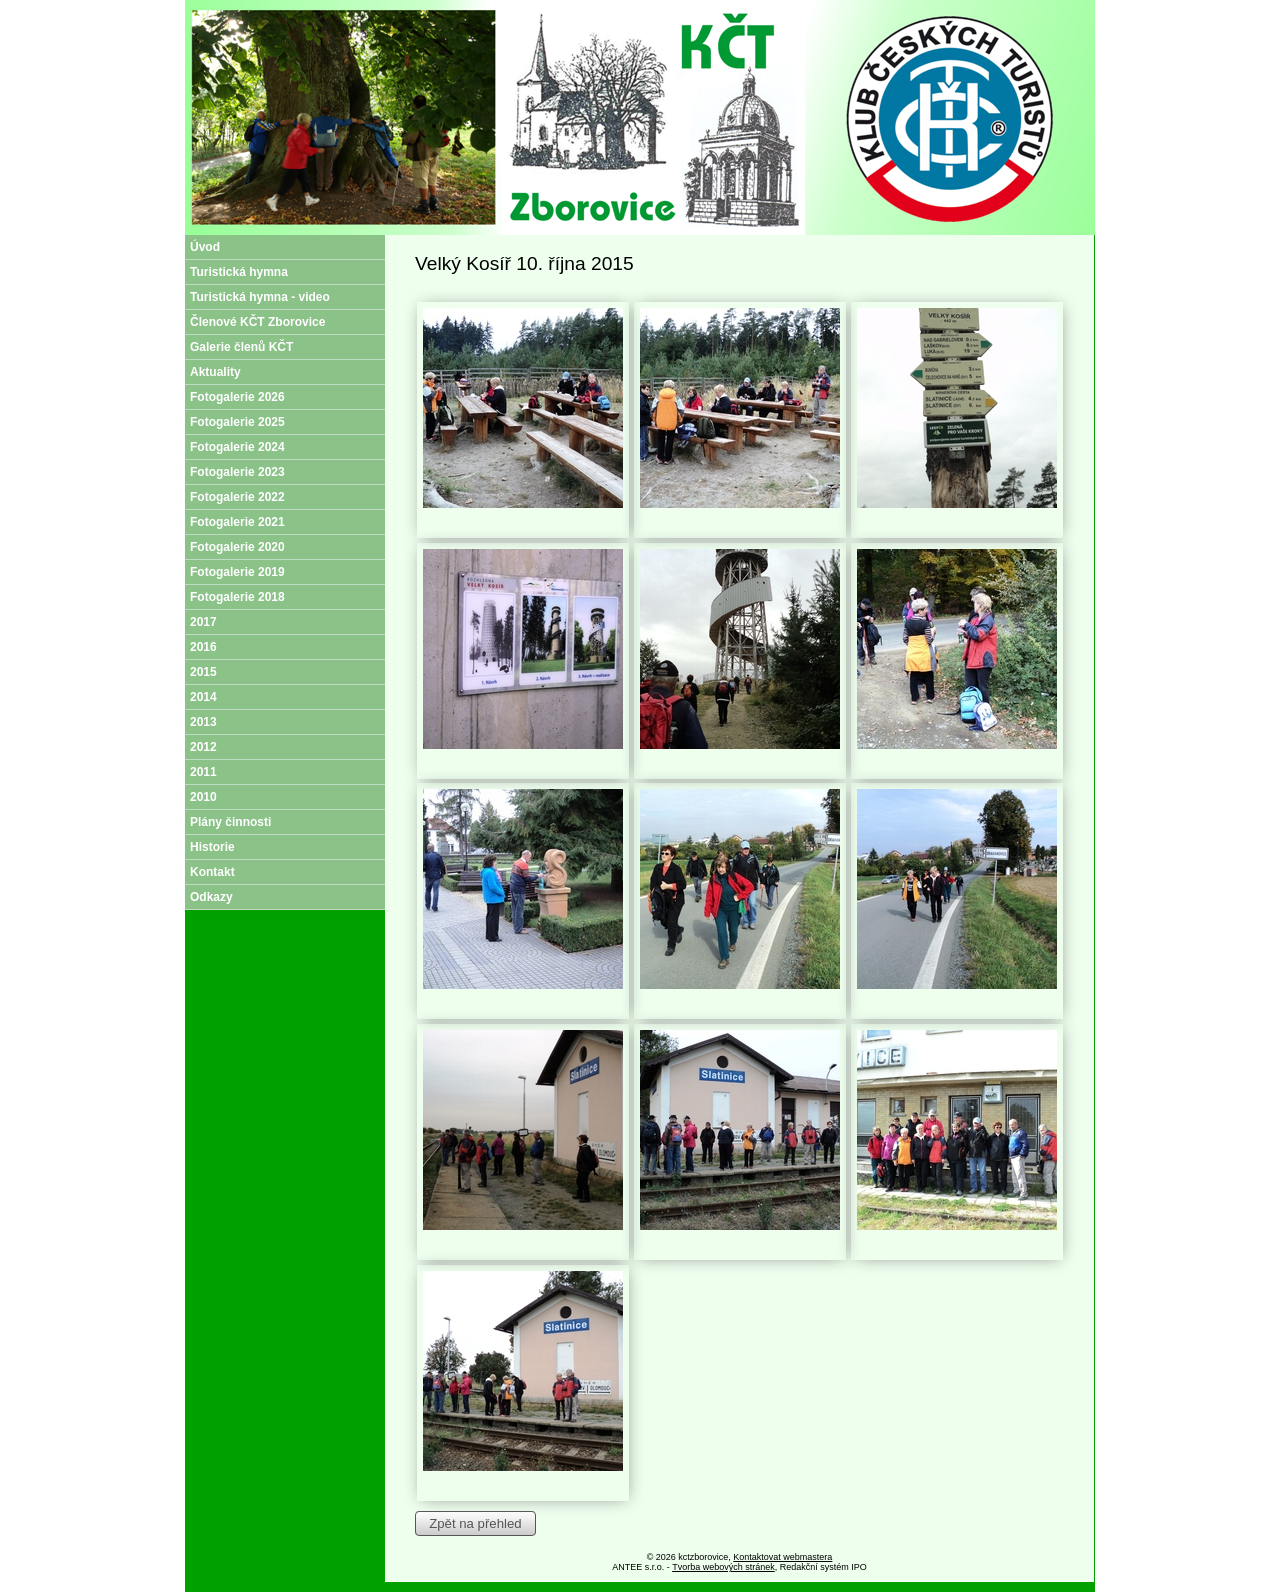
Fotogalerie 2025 (237, 422)
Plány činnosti (230, 822)
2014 (203, 697)
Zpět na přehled (475, 1523)
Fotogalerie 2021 (237, 522)
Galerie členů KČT (241, 347)
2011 (203, 772)
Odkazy (211, 897)
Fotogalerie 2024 (237, 447)
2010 (203, 797)
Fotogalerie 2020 (237, 547)
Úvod (205, 247)
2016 (203, 647)
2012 (203, 747)
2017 (203, 622)
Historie (212, 847)
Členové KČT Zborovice (257, 322)
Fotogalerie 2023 (237, 472)
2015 (203, 672)
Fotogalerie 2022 (237, 497)
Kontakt (212, 872)
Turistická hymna (239, 272)
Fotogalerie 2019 (237, 572)
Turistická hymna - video (260, 297)
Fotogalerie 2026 (237, 397)
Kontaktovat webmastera (782, 1557)
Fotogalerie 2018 (237, 597)
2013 (203, 722)
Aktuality (215, 372)
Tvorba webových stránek (723, 1567)
